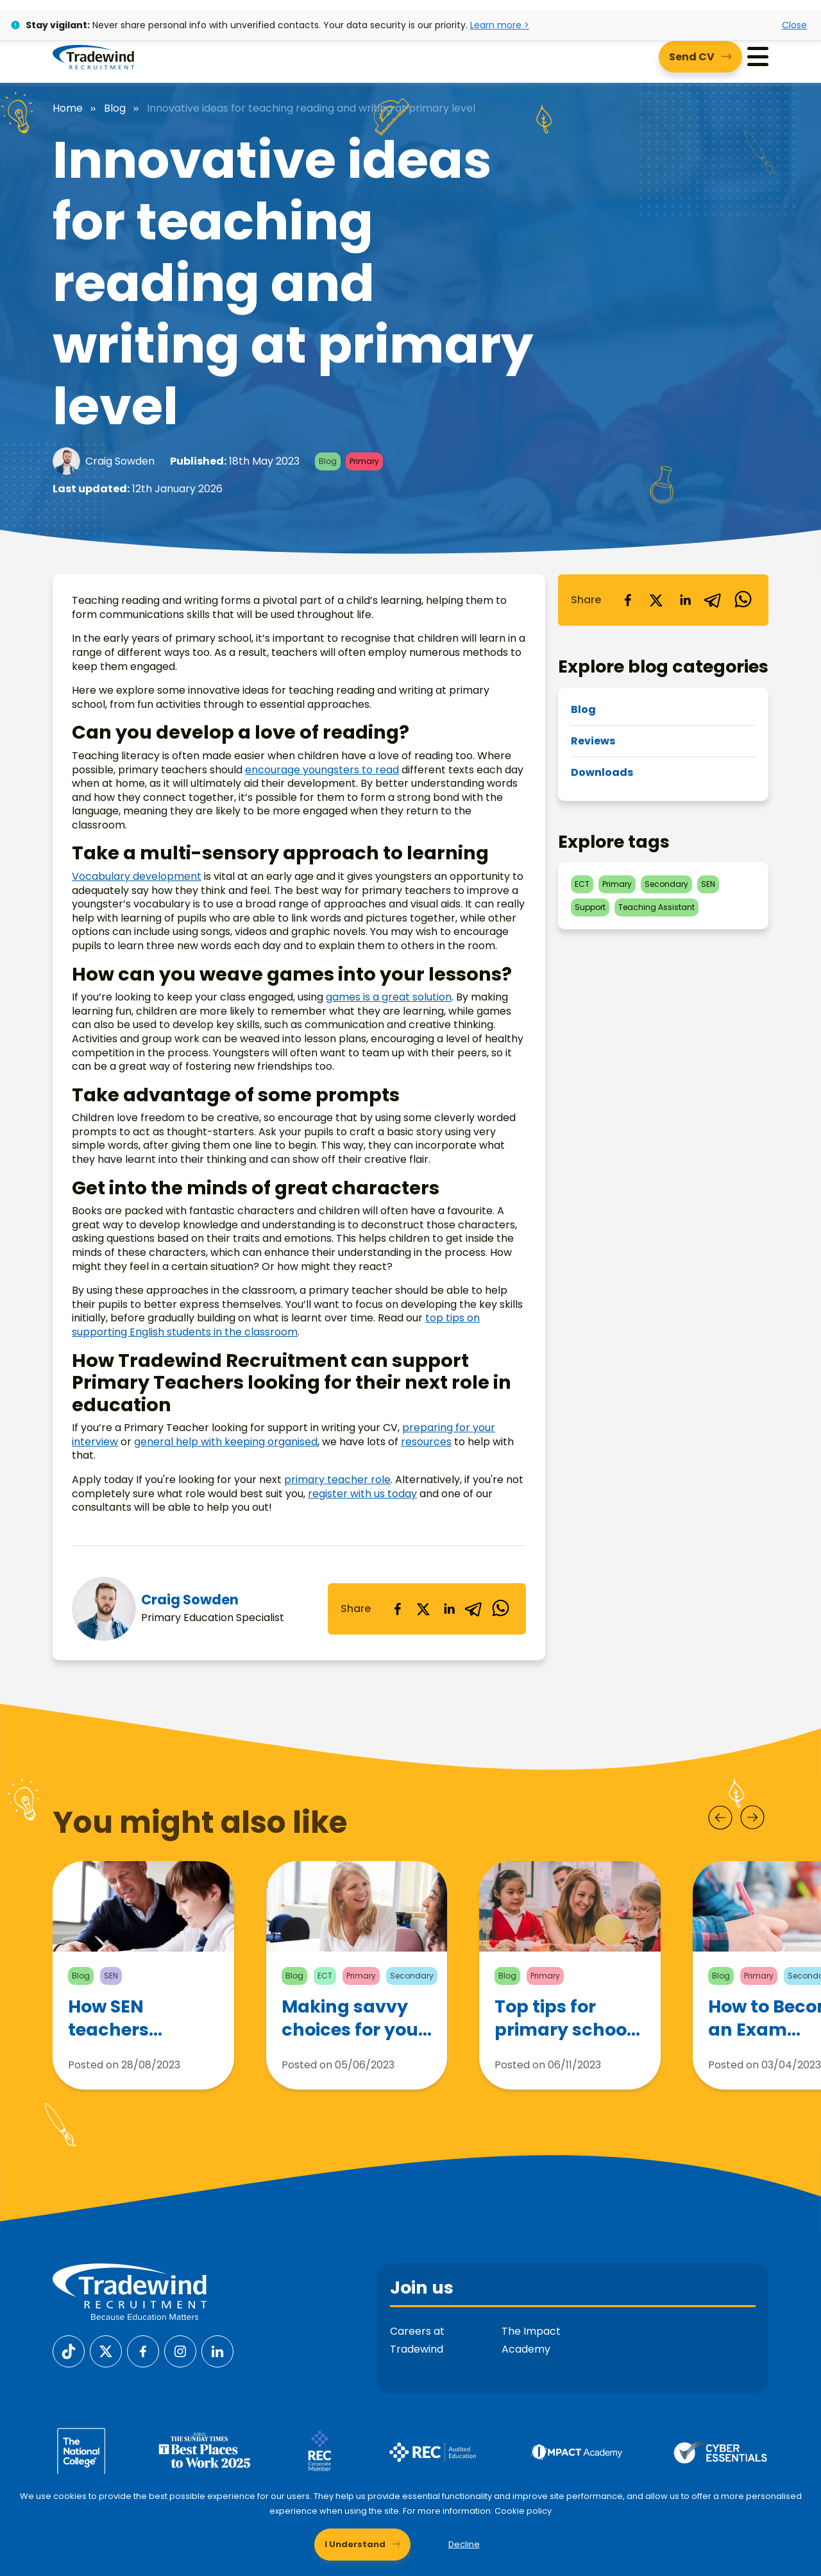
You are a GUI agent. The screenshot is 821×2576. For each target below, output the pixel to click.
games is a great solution (389, 997)
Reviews (593, 741)
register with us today (362, 1493)
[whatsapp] (500, 1609)
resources (426, 1441)
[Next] (752, 1817)
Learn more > (499, 25)
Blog (115, 108)
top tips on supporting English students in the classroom (276, 1324)
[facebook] (397, 1609)
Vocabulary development (136, 876)
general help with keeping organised (225, 1441)
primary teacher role (337, 1479)
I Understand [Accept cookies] (355, 2544)
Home (68, 108)
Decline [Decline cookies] (464, 2544)
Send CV (692, 56)
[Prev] (720, 1817)
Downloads (602, 772)
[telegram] (474, 1609)
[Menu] (757, 56)
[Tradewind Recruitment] (93, 56)
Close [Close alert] (794, 25)
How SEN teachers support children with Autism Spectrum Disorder (127, 2031)
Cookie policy (523, 2511)
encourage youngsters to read (322, 769)
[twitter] (423, 1609)
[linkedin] (449, 1609)
